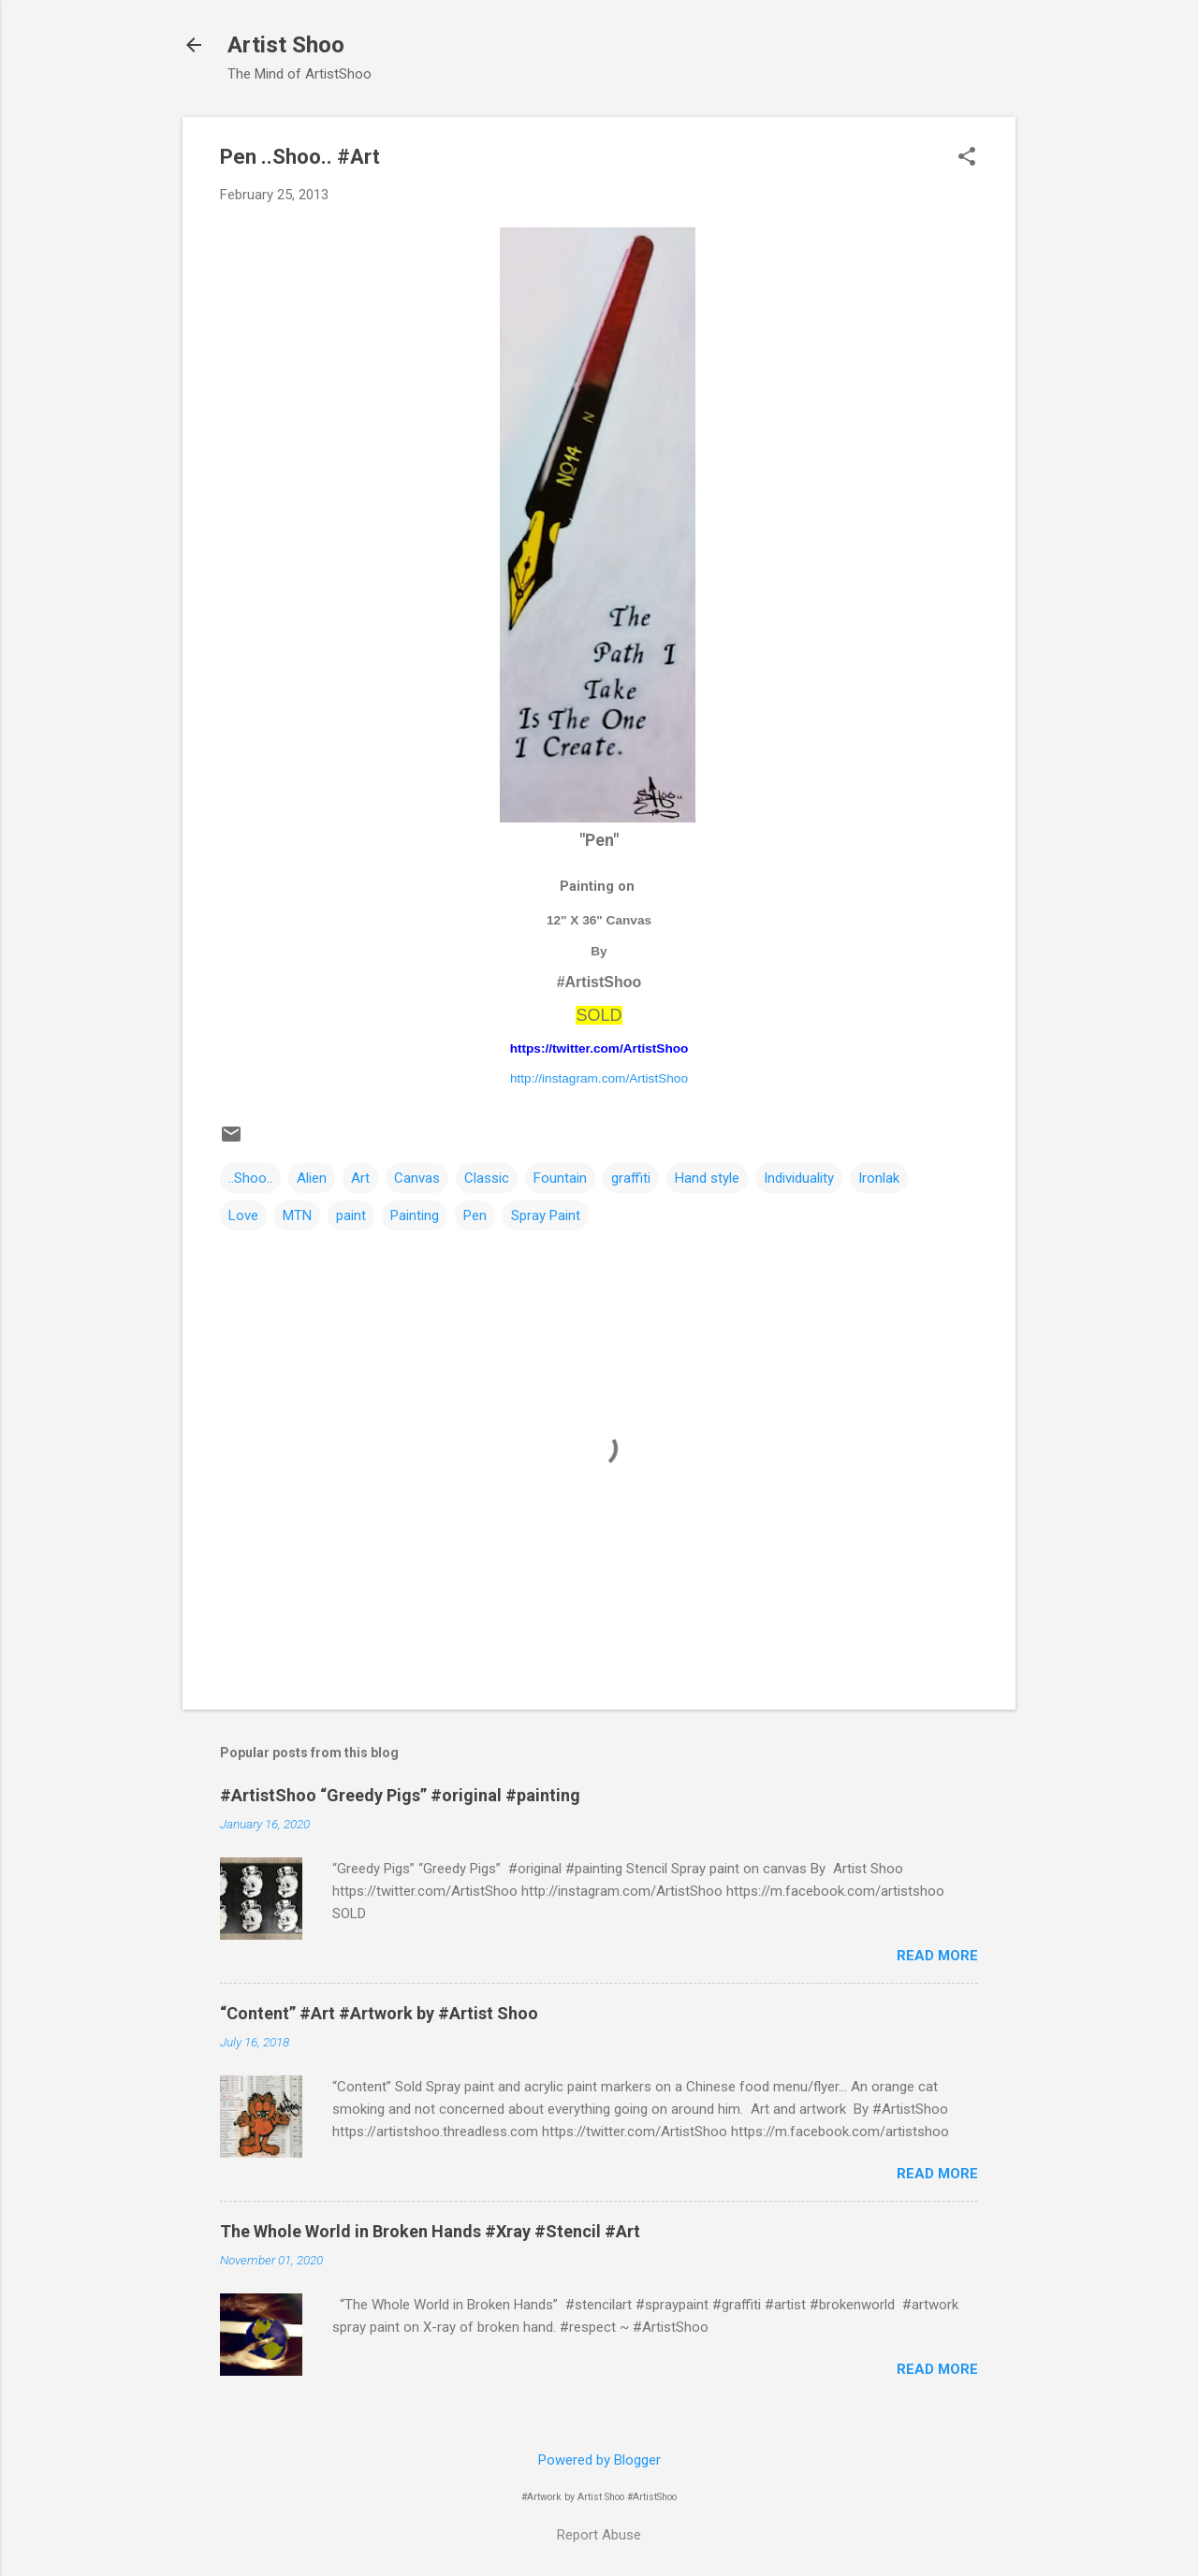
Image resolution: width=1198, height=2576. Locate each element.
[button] (967, 158)
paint (351, 1215)
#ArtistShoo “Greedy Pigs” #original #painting (400, 1795)
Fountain (560, 1178)
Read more (937, 1955)
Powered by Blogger (599, 2460)
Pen (475, 1215)
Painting (414, 1215)
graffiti (630, 1178)
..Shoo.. (250, 1178)
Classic (486, 1178)
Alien (312, 1178)
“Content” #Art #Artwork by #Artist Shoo (379, 2013)
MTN (297, 1215)
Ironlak (878, 1178)
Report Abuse (599, 2534)
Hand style (707, 1178)
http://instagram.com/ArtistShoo (599, 1078)
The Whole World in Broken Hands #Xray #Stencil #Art (430, 2231)
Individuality (799, 1178)
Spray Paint (545, 1215)
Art (360, 1178)
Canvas (417, 1178)
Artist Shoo (285, 45)
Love (243, 1215)
